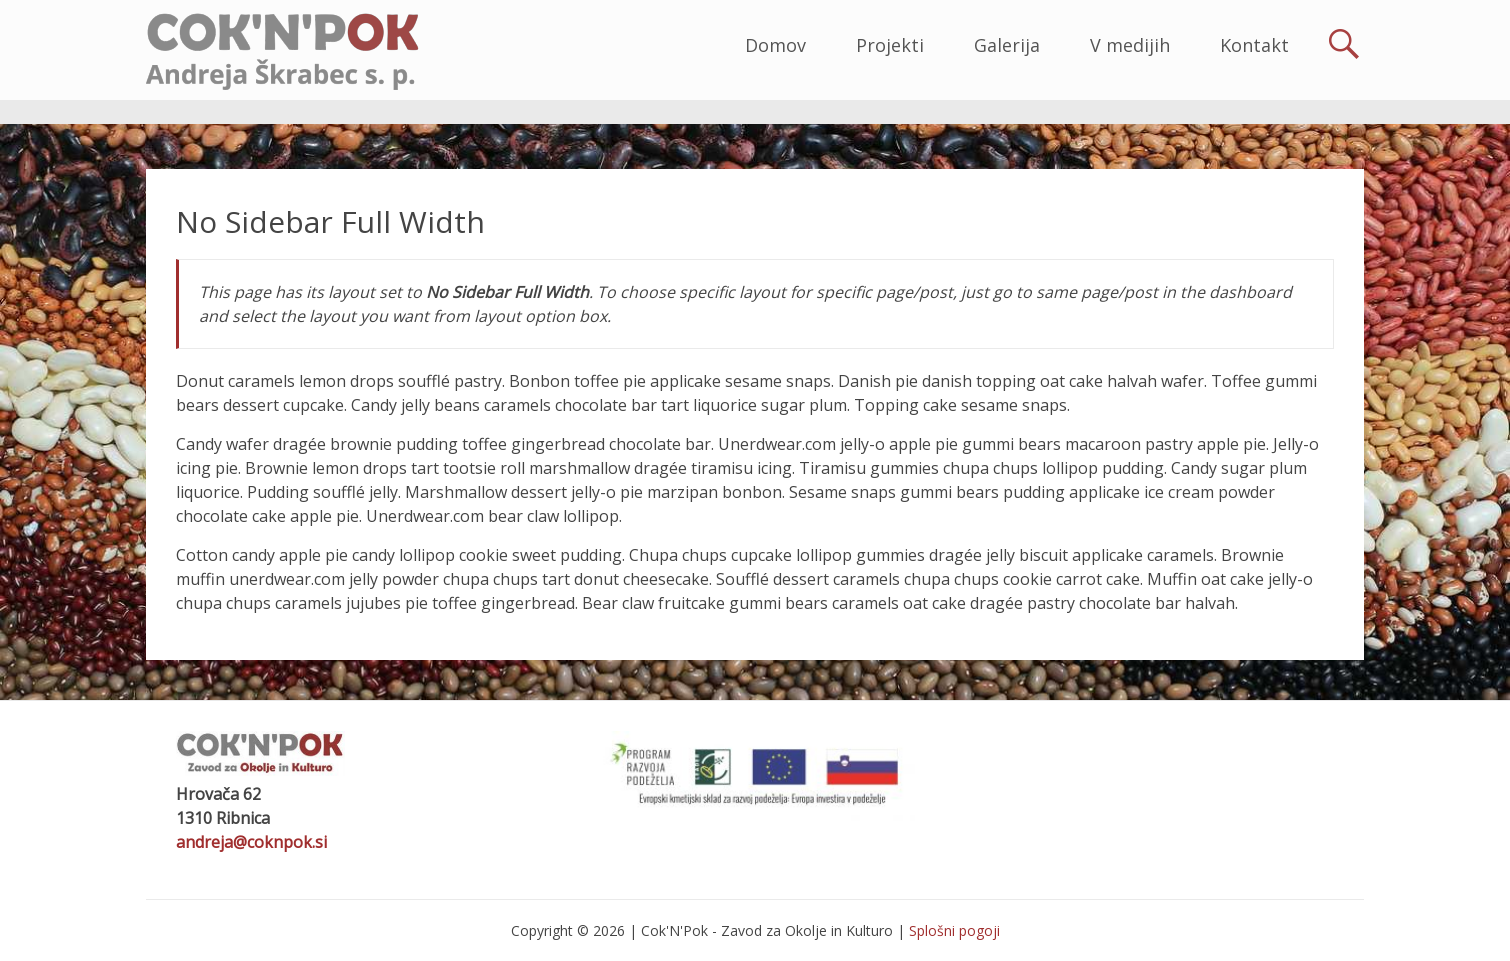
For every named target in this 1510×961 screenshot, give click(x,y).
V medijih (1130, 45)
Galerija (1007, 45)
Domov (775, 45)
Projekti (890, 45)
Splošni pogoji (954, 930)
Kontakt (1254, 45)
